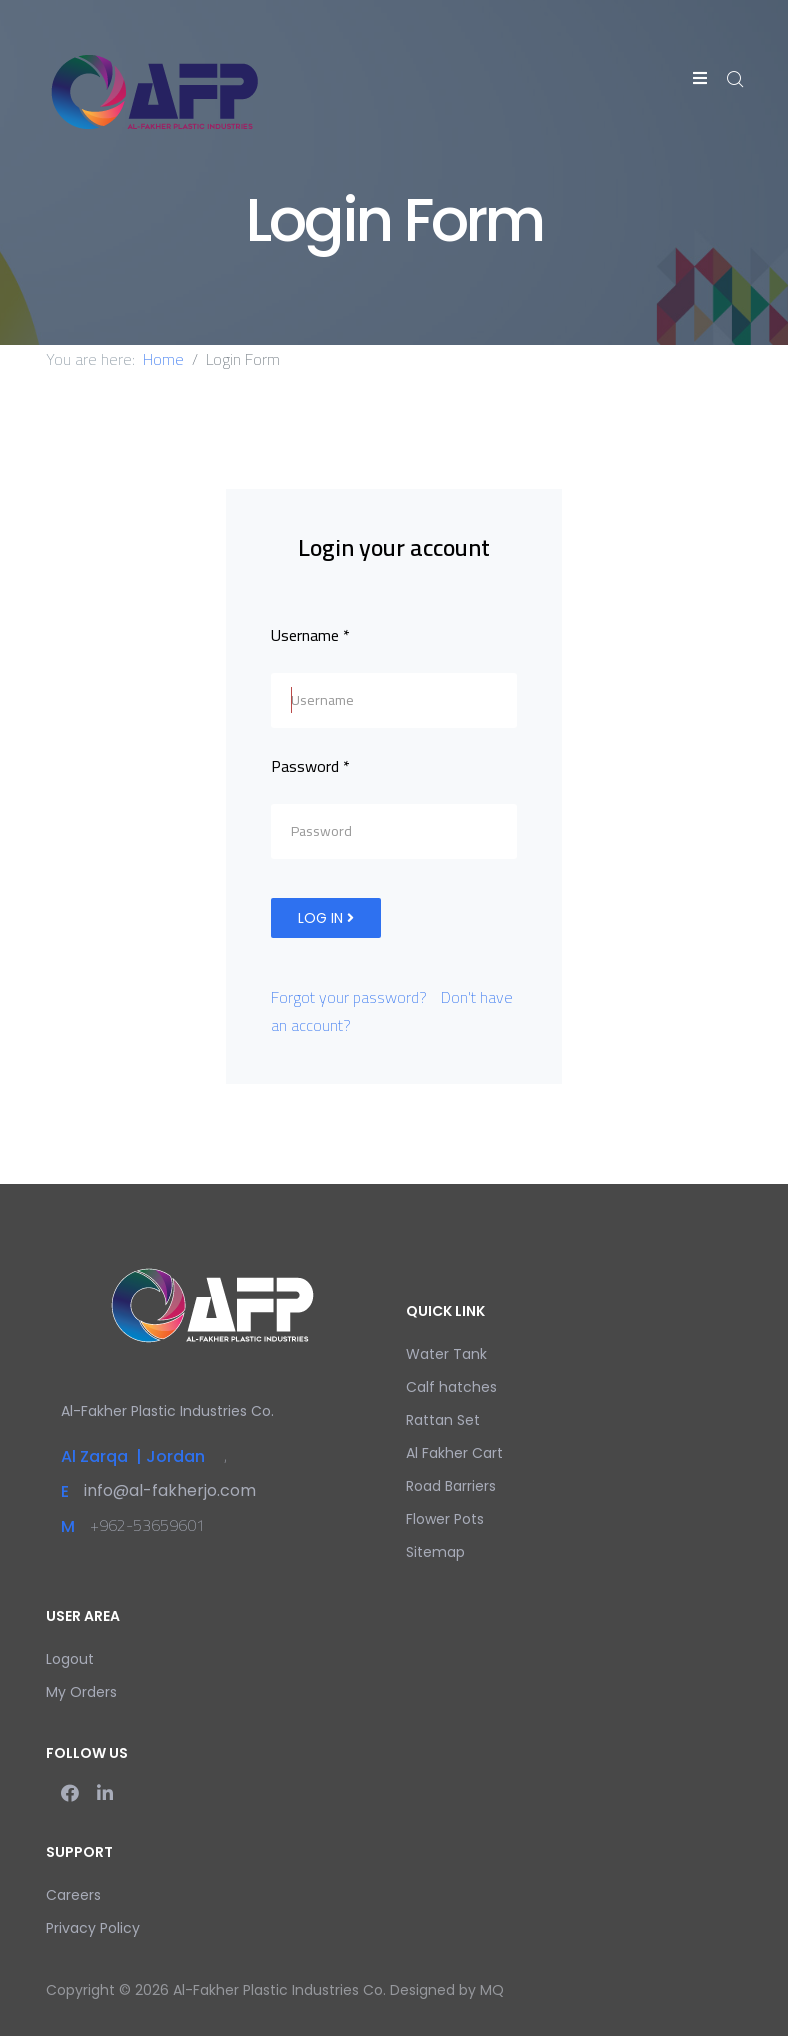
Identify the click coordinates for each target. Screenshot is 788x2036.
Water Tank (446, 1354)
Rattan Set (443, 1420)
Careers (73, 1895)
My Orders (81, 1692)
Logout (70, 1659)
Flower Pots (445, 1519)
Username (310, 635)
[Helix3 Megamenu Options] (700, 78)
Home (163, 359)
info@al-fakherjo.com (170, 1490)
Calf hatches (451, 1387)
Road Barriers (451, 1486)
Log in (326, 918)
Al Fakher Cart (454, 1453)
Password (310, 766)
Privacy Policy (93, 1928)
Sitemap (435, 1552)
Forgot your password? (349, 997)
